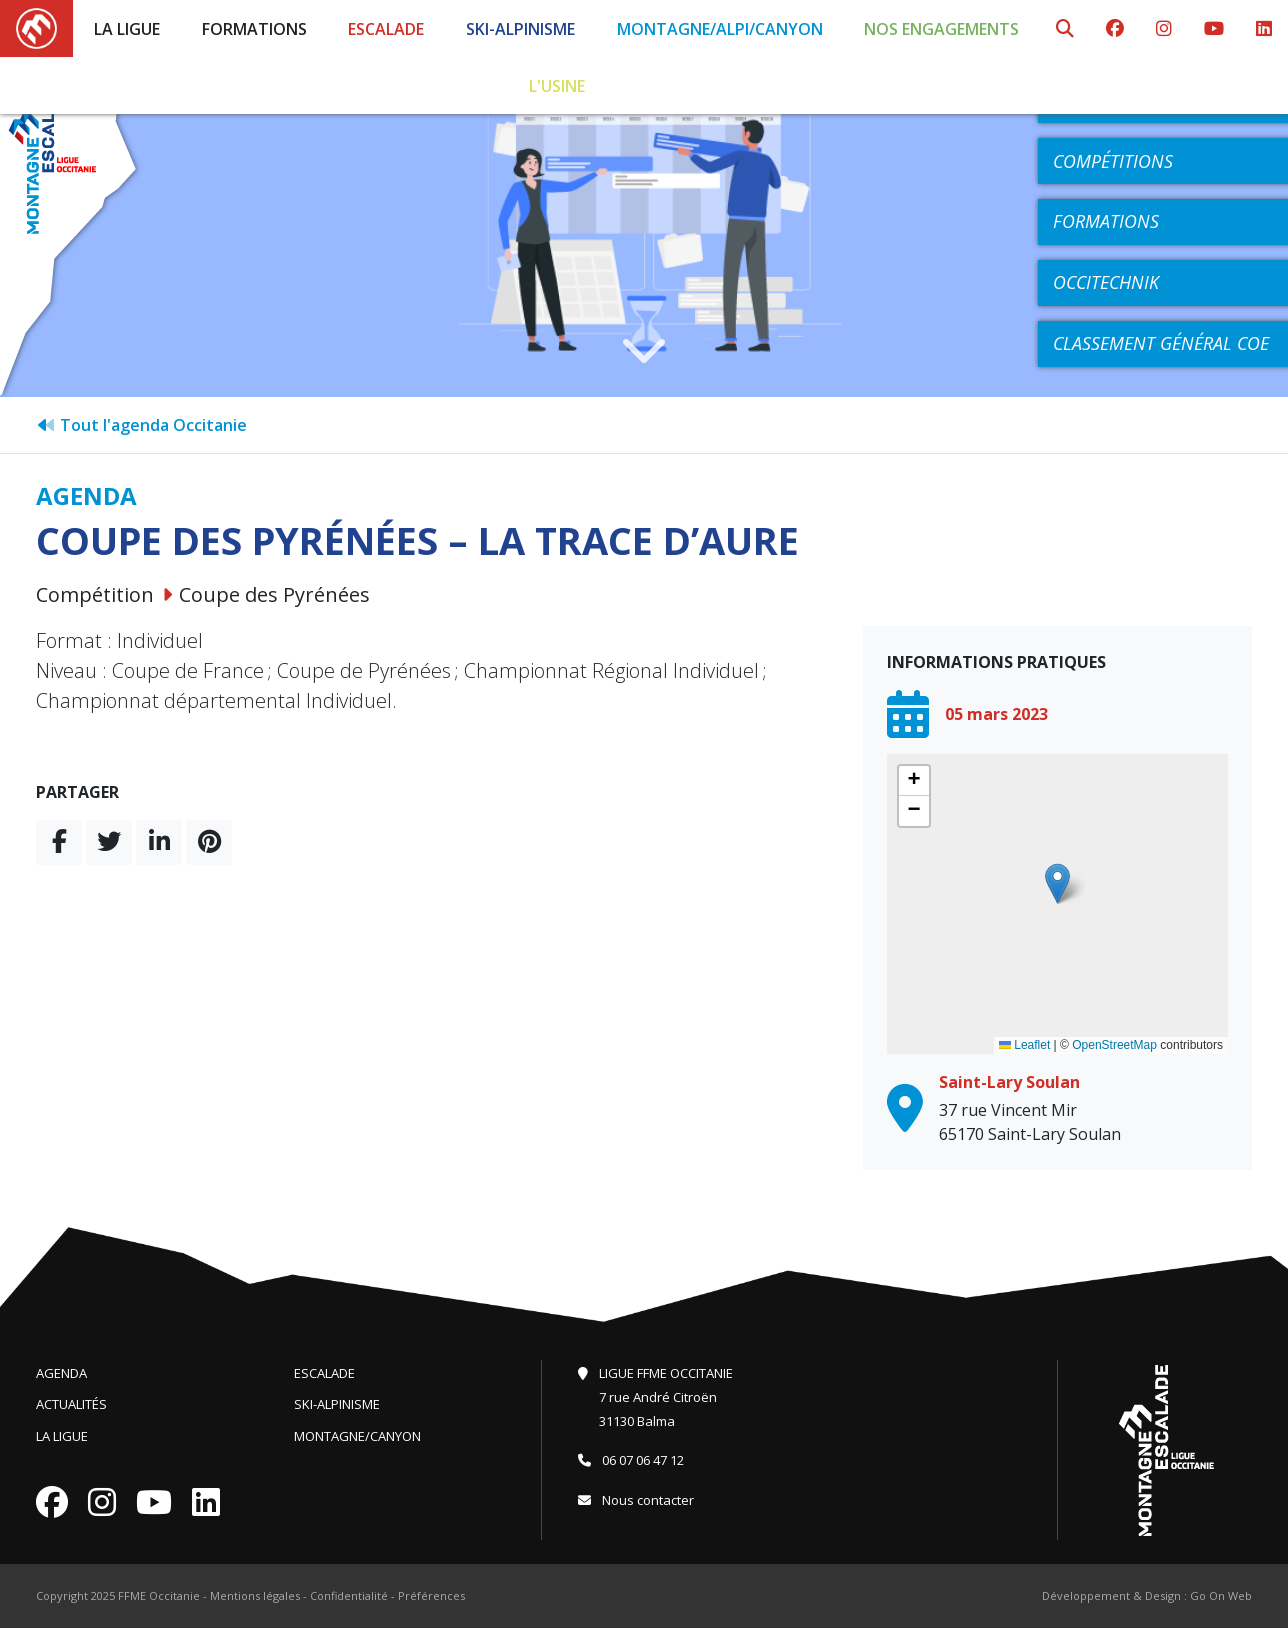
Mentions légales (255, 1595)
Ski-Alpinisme (520, 29)
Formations (254, 29)
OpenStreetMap (1114, 1045)
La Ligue (127, 29)
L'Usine (557, 86)
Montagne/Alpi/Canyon (720, 29)
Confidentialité (349, 1595)
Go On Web (1221, 1595)
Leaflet (1024, 1045)
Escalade (386, 29)
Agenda (61, 1373)
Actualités (71, 1404)
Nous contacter (636, 1500)
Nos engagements (941, 29)
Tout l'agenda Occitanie (141, 425)
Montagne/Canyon (357, 1436)
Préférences (431, 1595)
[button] (1057, 883)
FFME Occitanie (159, 1595)
